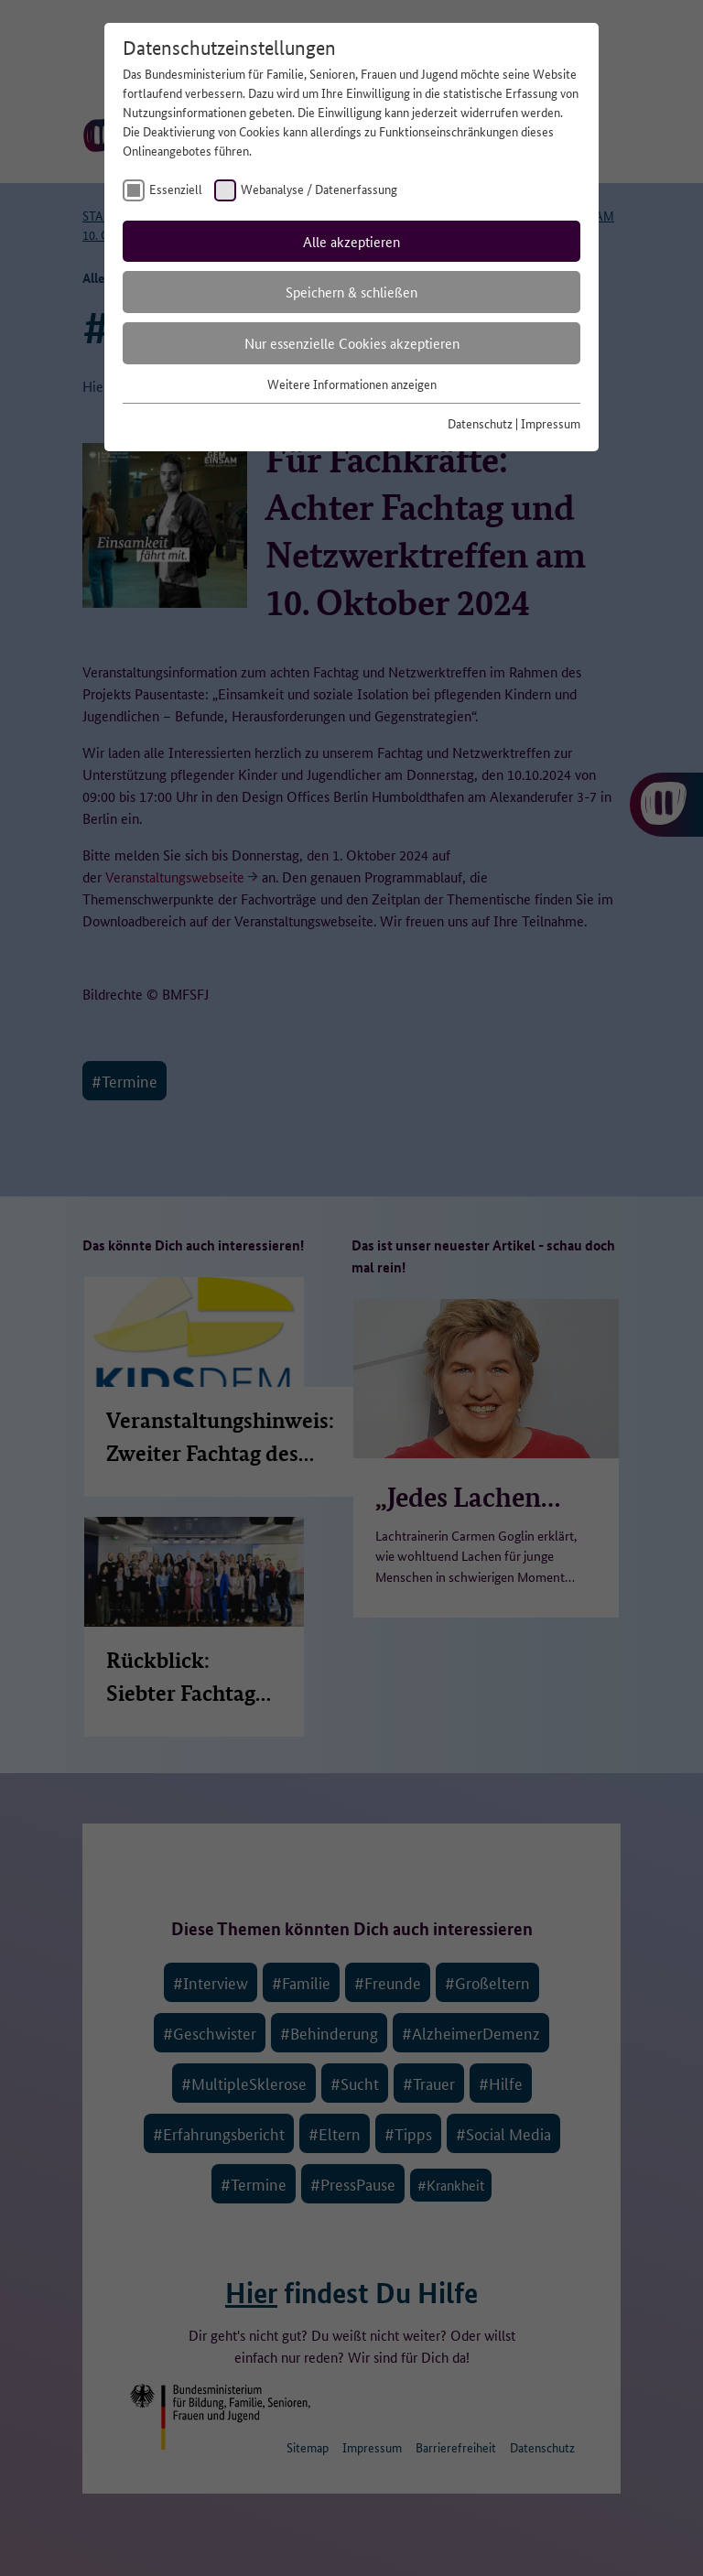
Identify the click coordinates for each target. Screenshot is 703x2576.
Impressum (550, 423)
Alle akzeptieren (351, 241)
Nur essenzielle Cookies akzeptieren (352, 342)
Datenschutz (480, 423)
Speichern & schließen (351, 291)
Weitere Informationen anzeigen (352, 383)
